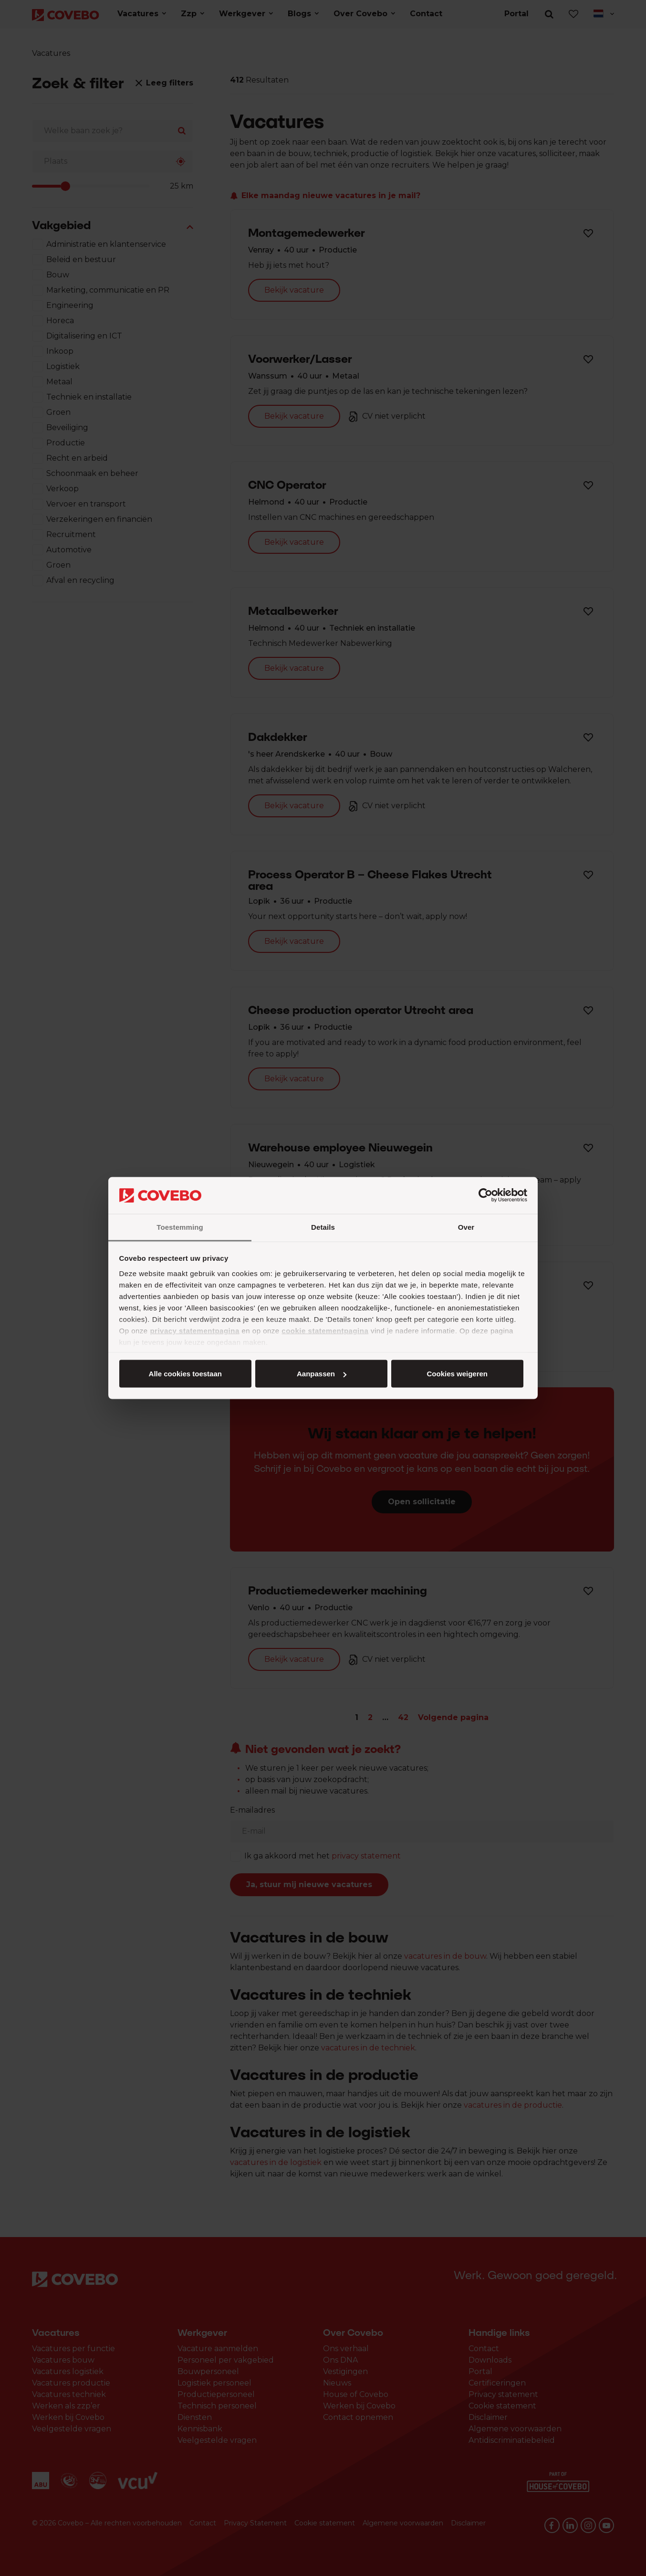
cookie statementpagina (324, 1330)
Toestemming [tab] (179, 1227)
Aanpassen (321, 1374)
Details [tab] (323, 1227)
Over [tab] (466, 1227)
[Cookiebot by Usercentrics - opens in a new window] (485, 1195)
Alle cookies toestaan (185, 1374)
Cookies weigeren (457, 1374)
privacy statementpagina (194, 1330)
